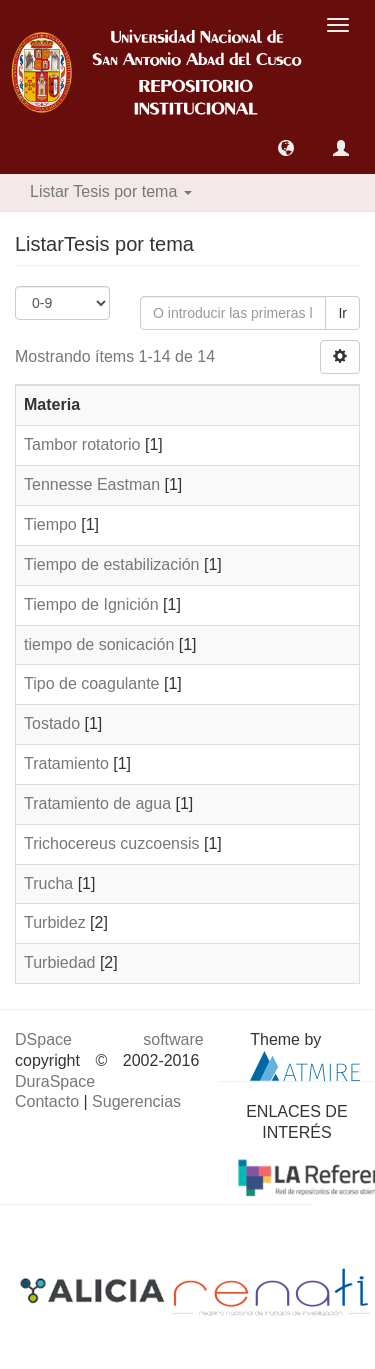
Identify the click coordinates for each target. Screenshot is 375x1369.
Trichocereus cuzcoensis (111, 843)
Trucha (48, 883)
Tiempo (50, 524)
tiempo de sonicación (99, 644)
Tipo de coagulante (92, 683)
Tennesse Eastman (92, 484)
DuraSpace (55, 1081)
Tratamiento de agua (97, 803)
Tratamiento (66, 763)
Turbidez (55, 922)
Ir (342, 313)
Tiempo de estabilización (112, 564)
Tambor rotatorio (82, 444)
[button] (286, 148)
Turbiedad (59, 962)
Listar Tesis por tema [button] (111, 191)
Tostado (52, 723)
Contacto (47, 1101)
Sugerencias (136, 1101)
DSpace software (109, 1039)
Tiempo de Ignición (91, 604)
